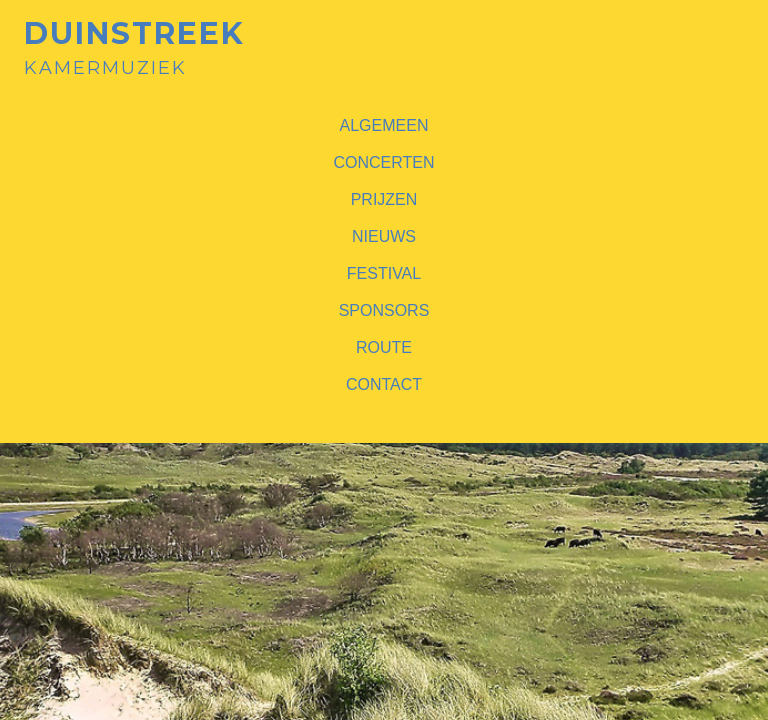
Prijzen (384, 199)
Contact (384, 384)
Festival (384, 273)
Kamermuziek (134, 48)
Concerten (383, 162)
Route (384, 347)
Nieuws (384, 236)
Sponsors (384, 310)
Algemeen (384, 125)
